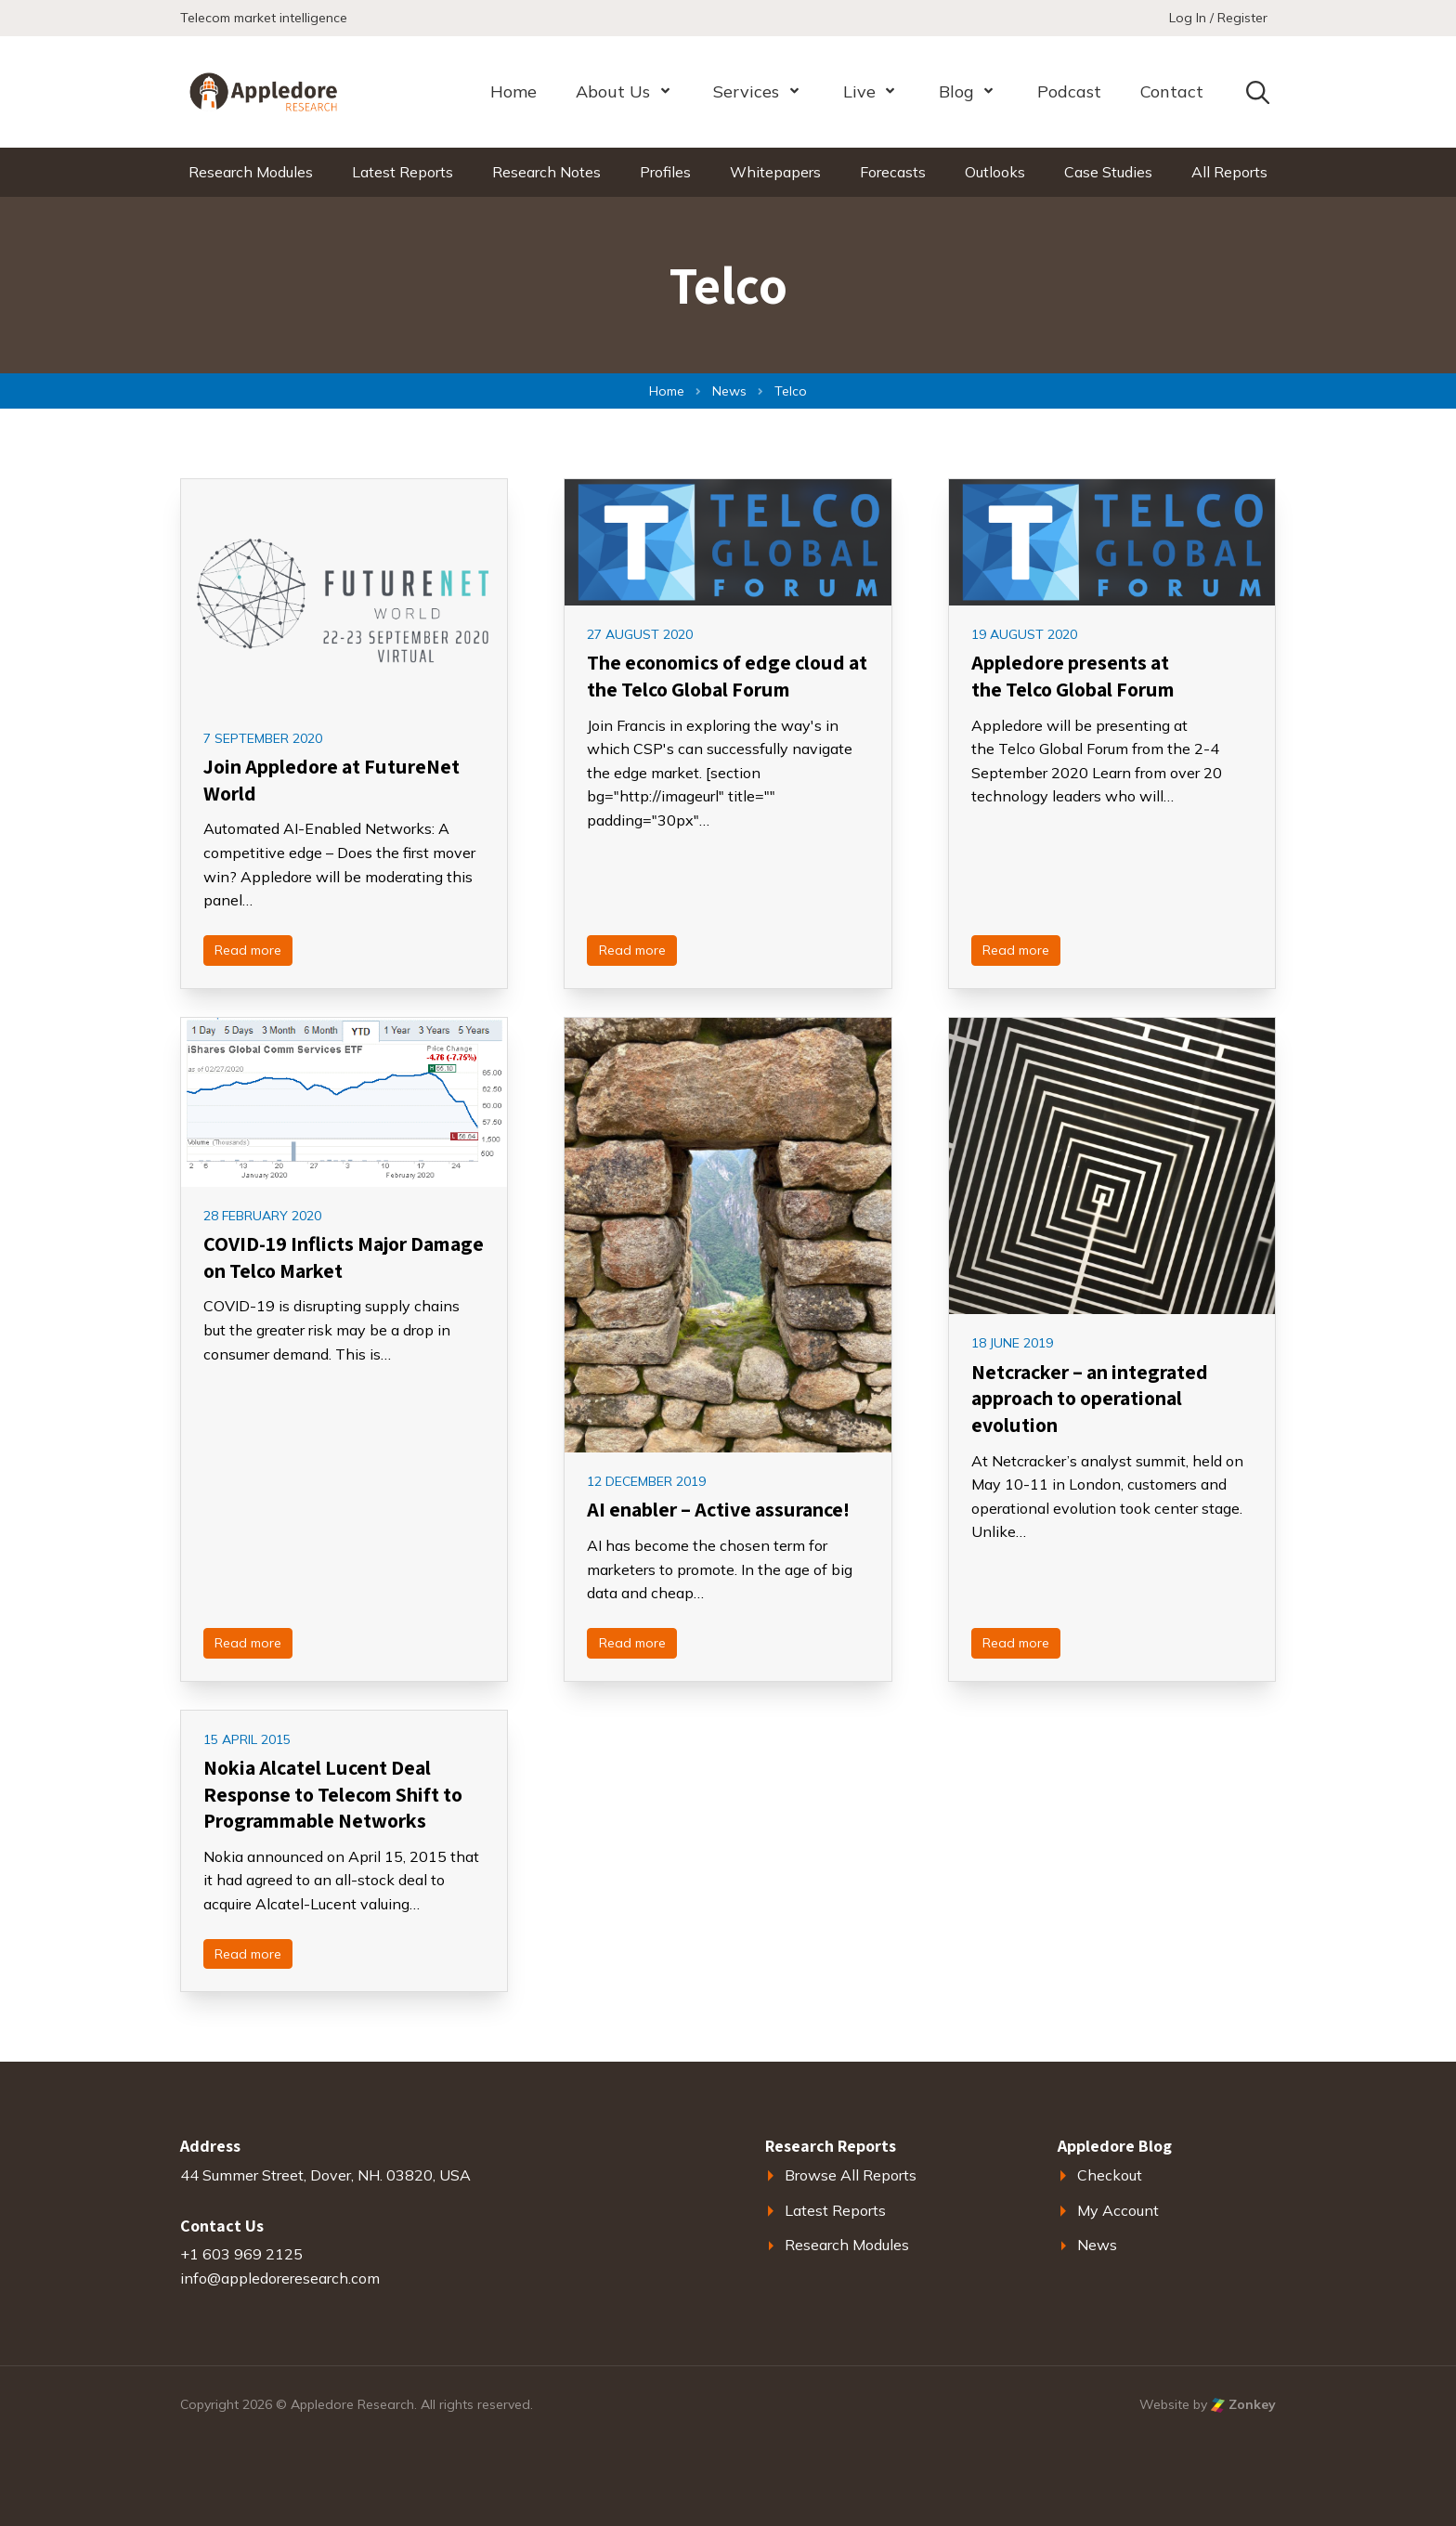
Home (513, 91)
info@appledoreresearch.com (280, 2278)
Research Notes (546, 172)
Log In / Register (1218, 17)
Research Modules (250, 172)
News (1097, 2244)
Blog (956, 91)
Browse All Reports (850, 2175)
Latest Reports (402, 172)
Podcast (1069, 91)
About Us (613, 91)
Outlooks (995, 172)
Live (859, 91)
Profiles (665, 172)
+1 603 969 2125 (241, 2254)
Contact (1171, 91)
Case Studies (1108, 172)
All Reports (1229, 172)
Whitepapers (775, 172)
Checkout (1109, 2175)
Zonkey (1243, 2404)
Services (746, 91)
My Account (1118, 2210)
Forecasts (893, 172)
